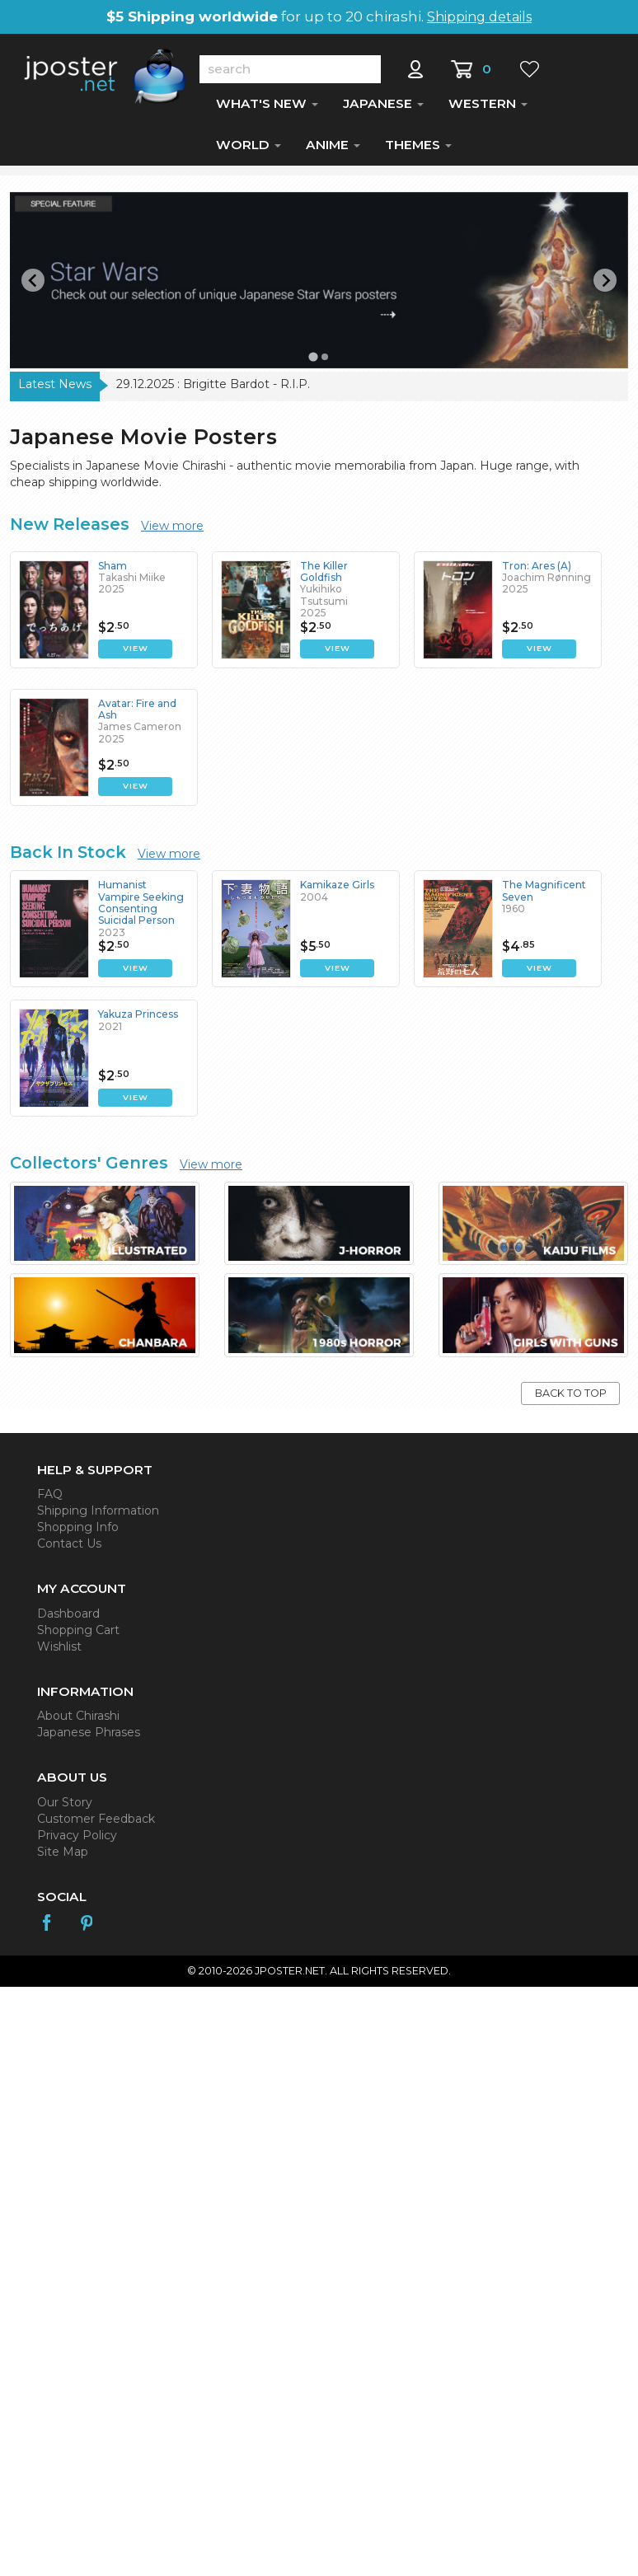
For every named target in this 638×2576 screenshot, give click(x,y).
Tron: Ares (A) (536, 570)
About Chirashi (78, 1720)
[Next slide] (605, 285)
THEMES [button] (418, 149)
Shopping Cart (78, 1635)
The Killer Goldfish (324, 576)
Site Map (62, 1856)
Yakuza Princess (138, 1019)
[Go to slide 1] (312, 362)
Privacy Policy (77, 1840)
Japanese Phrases (88, 1737)
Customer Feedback (96, 1823)
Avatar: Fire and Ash (137, 714)
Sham (112, 570)
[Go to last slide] (33, 285)
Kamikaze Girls (337, 889)
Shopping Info (78, 1532)
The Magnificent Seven (544, 895)
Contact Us (69, 1548)
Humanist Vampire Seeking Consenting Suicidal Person (141, 907)
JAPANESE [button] (383, 108)
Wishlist (59, 1651)
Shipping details (479, 17)
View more (172, 530)
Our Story (64, 1807)
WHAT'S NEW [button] (267, 108)
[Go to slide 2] (324, 361)
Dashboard (68, 1618)
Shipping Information (98, 1515)
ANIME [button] (333, 149)
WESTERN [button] (488, 108)
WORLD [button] (248, 149)
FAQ (50, 1499)
